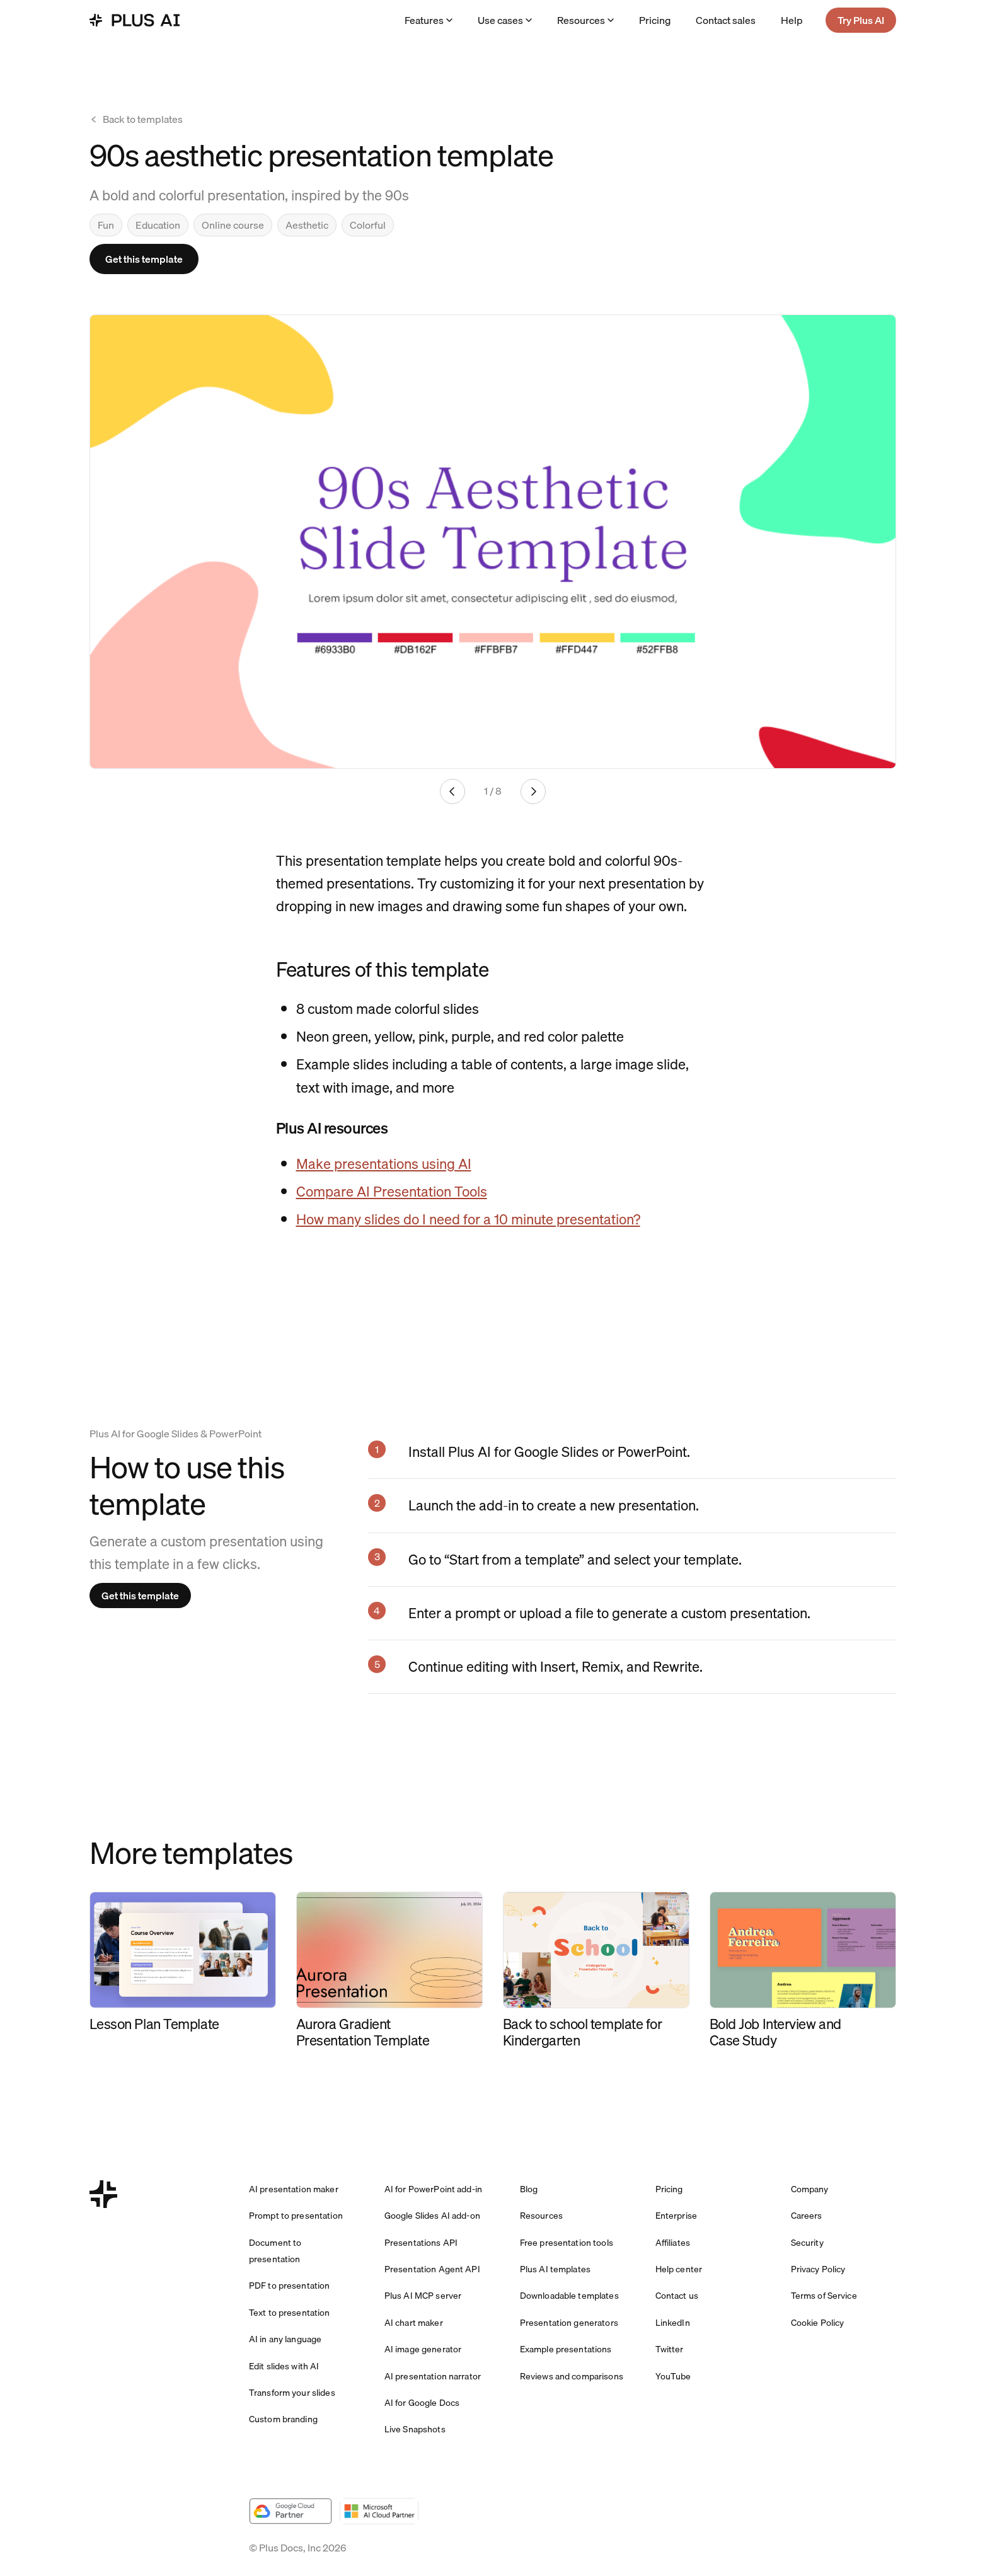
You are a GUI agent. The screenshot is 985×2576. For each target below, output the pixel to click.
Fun (106, 225)
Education (157, 225)
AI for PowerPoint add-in (433, 2189)
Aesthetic (306, 225)
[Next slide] (533, 791)
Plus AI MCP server (422, 2296)
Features (428, 20)
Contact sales (726, 20)
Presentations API (421, 2243)
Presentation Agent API (432, 2269)
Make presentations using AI (383, 1164)
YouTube (673, 2376)
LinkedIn (672, 2323)
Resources (585, 20)
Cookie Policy (817, 2323)
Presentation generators (569, 2323)
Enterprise (676, 2215)
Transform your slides (292, 2393)
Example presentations (566, 2349)
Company (810, 2189)
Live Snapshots (415, 2429)
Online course (233, 225)
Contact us (676, 2296)
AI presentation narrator (432, 2376)
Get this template (144, 259)
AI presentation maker (293, 2189)
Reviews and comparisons (571, 2376)
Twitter (669, 2349)
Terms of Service (824, 2296)
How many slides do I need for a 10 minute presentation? (468, 1219)
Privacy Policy (818, 2269)
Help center (679, 2269)
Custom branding (283, 2419)
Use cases (505, 20)
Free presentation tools (566, 2243)
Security (807, 2243)
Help (792, 20)
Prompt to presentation (296, 2215)
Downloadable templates (569, 2296)
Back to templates (136, 119)
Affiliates (672, 2243)
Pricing (655, 20)
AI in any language (285, 2339)
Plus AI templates (555, 2269)
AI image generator (422, 2349)
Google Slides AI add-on (432, 2215)
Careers (806, 2215)
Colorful (368, 225)
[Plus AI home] (134, 20)
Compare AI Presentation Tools (391, 1191)
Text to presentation (289, 2313)
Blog (529, 2189)
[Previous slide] (452, 791)
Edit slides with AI (284, 2366)
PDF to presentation (289, 2285)
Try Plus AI (861, 20)
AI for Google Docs (421, 2403)
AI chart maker (413, 2323)
